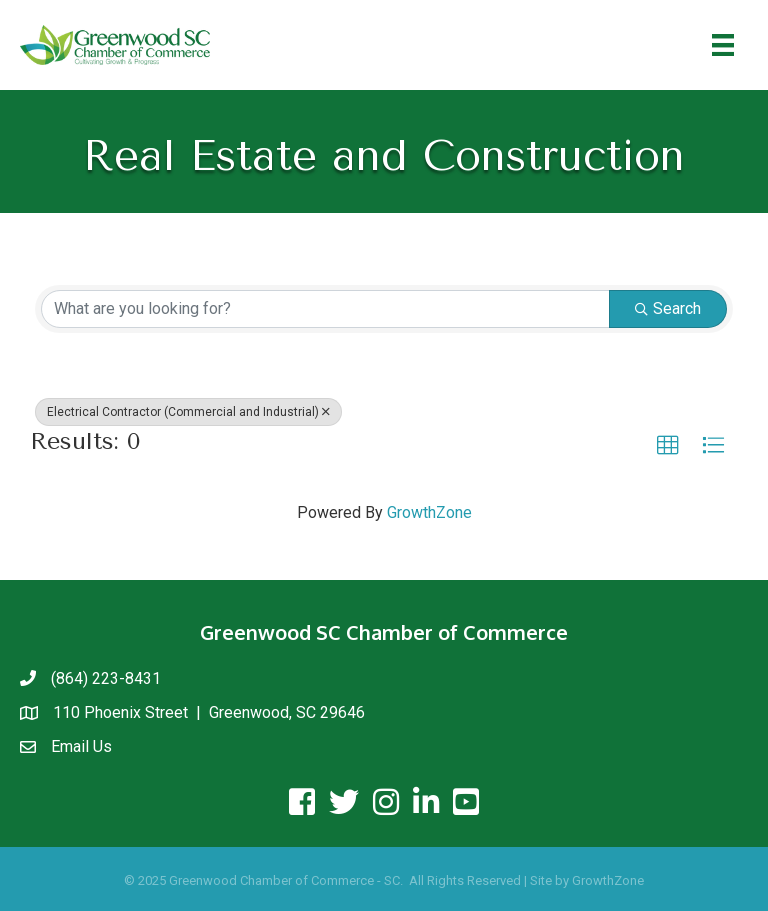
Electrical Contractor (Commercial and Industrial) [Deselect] (188, 412)
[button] (668, 446)
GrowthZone (429, 512)
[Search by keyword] (325, 309)
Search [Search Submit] (668, 308)
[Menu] (723, 45)
